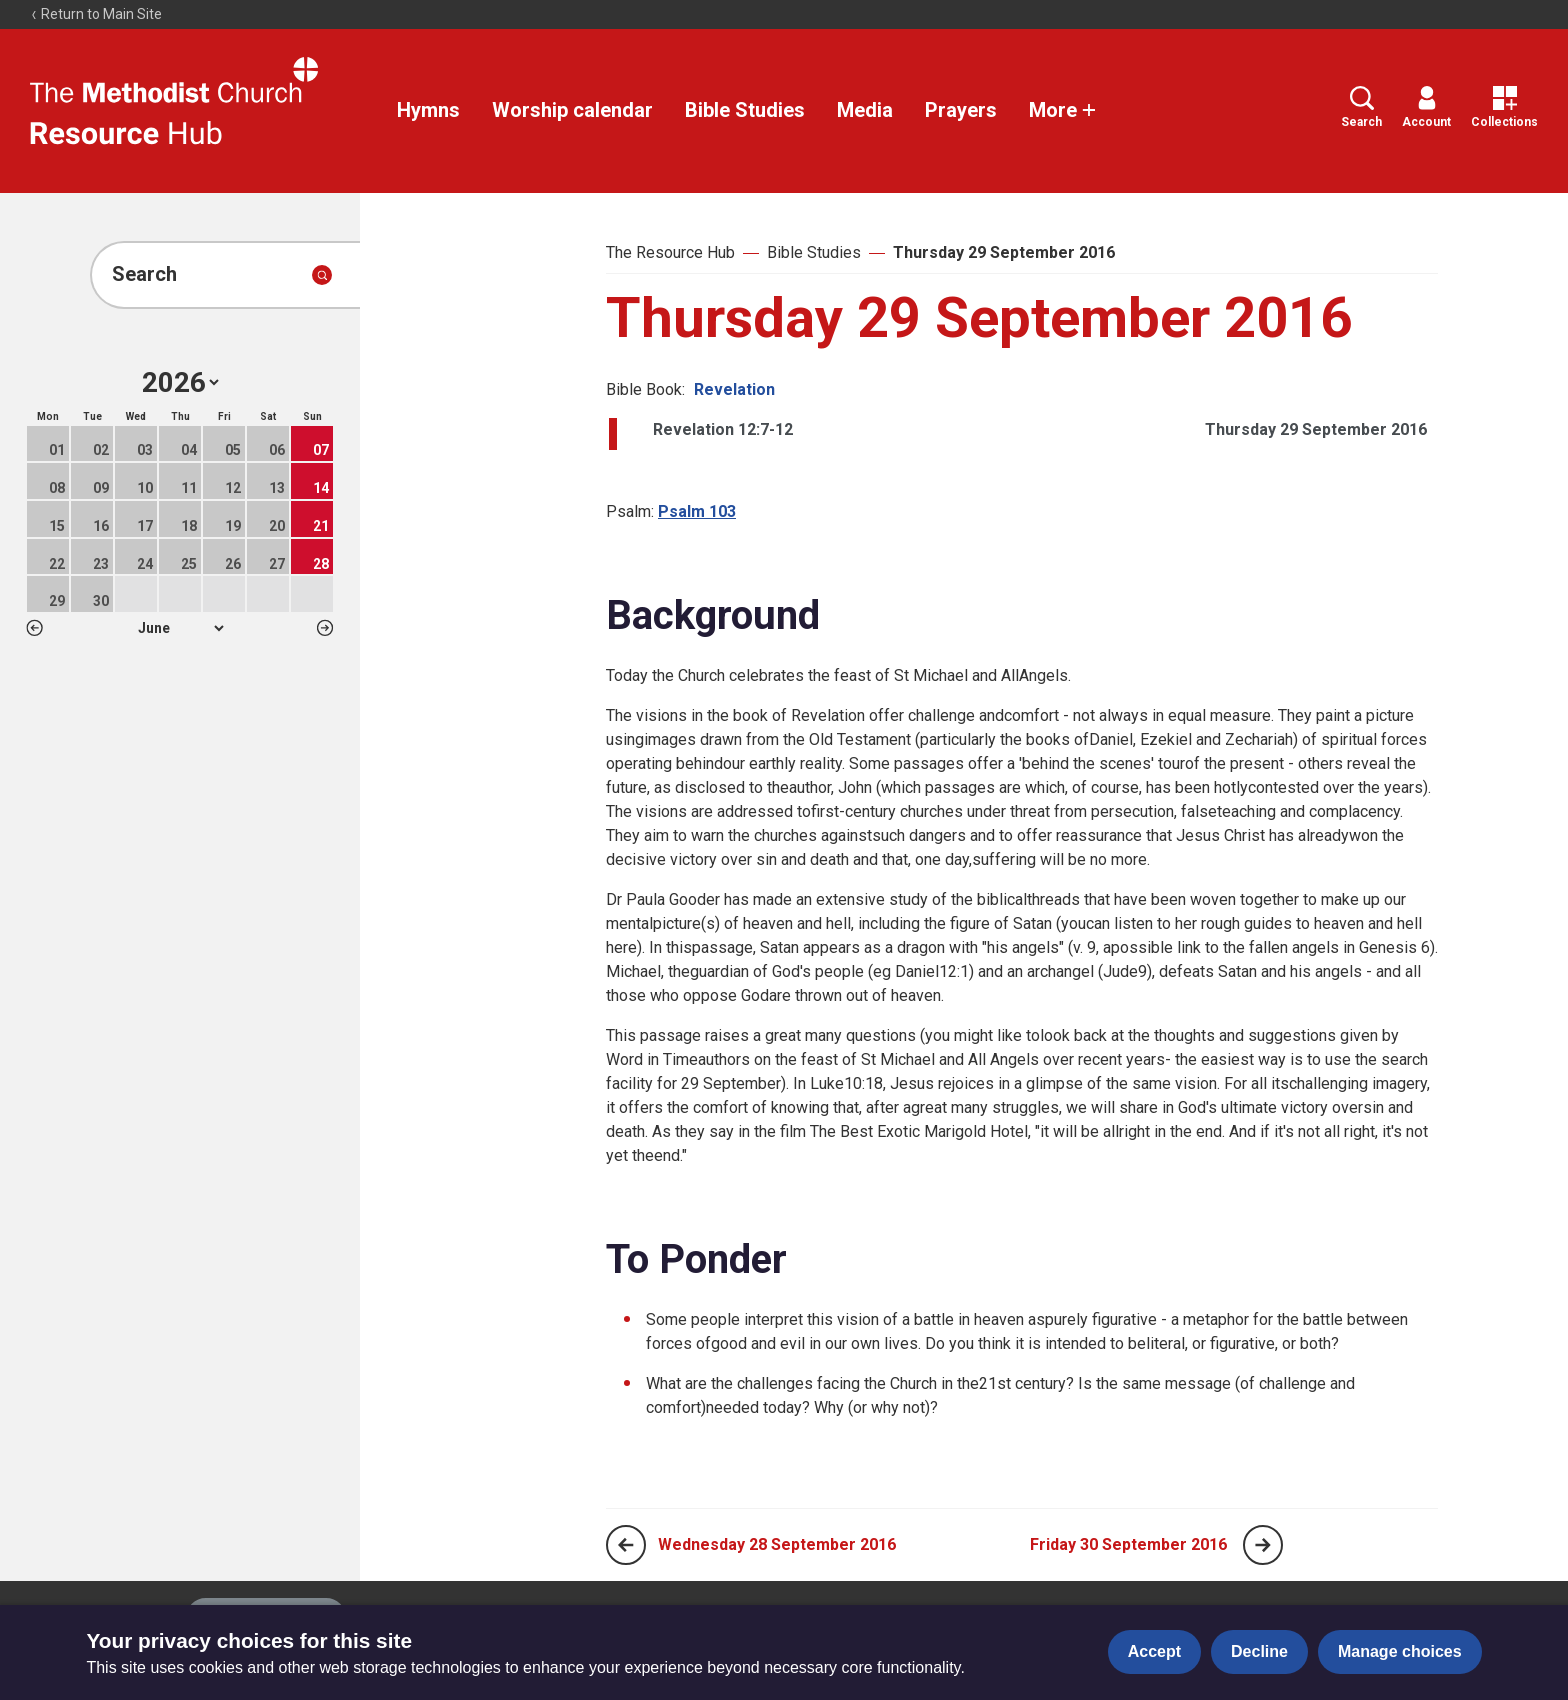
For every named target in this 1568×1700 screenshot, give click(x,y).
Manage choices (1400, 1651)
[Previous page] (626, 1545)
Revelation (734, 389)
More (1063, 110)
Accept (1154, 1651)
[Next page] (1263, 1545)
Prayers (961, 110)
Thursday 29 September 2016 (1004, 252)
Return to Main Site (96, 14)
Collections (1504, 107)
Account (1426, 107)
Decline (1259, 1651)
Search (1361, 107)
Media (865, 110)
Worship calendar (572, 110)
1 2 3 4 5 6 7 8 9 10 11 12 (180, 628)
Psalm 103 (697, 511)
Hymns (428, 110)
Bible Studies (745, 110)
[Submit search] (322, 275)
